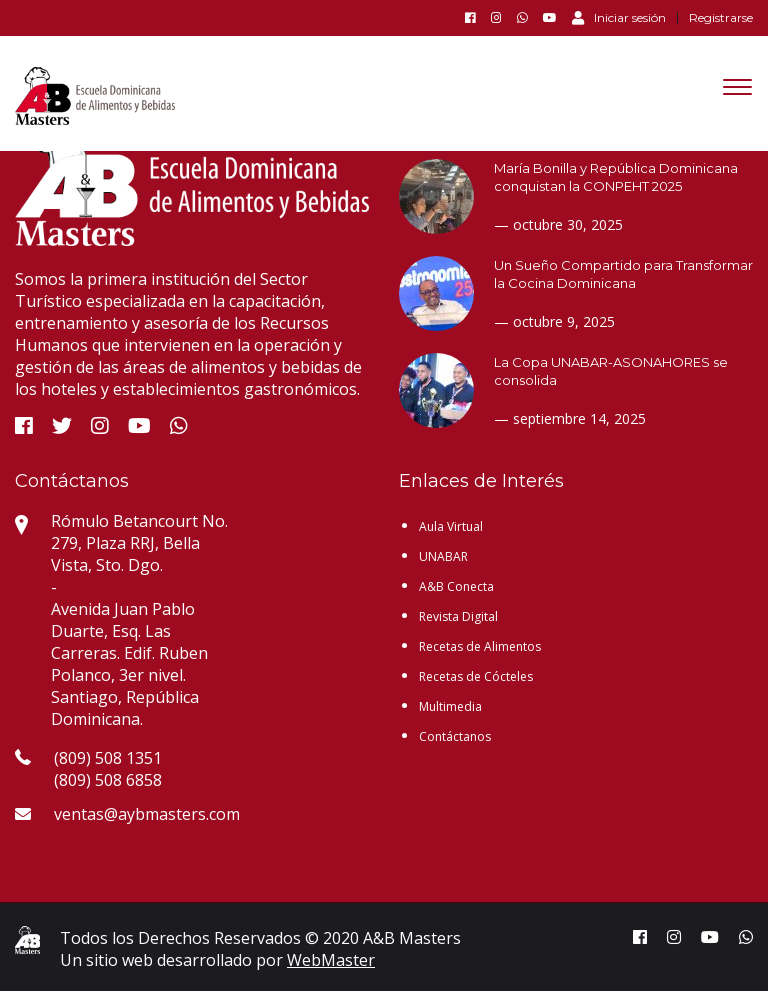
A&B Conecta (456, 586)
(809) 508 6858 (108, 780)
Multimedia (450, 706)
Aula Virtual (451, 526)
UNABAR (443, 556)
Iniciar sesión (619, 17)
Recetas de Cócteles (476, 676)
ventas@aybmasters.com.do (158, 814)
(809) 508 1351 (108, 758)
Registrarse (721, 18)
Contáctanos (455, 736)
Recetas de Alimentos (480, 646)
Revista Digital (458, 616)
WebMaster (331, 960)
